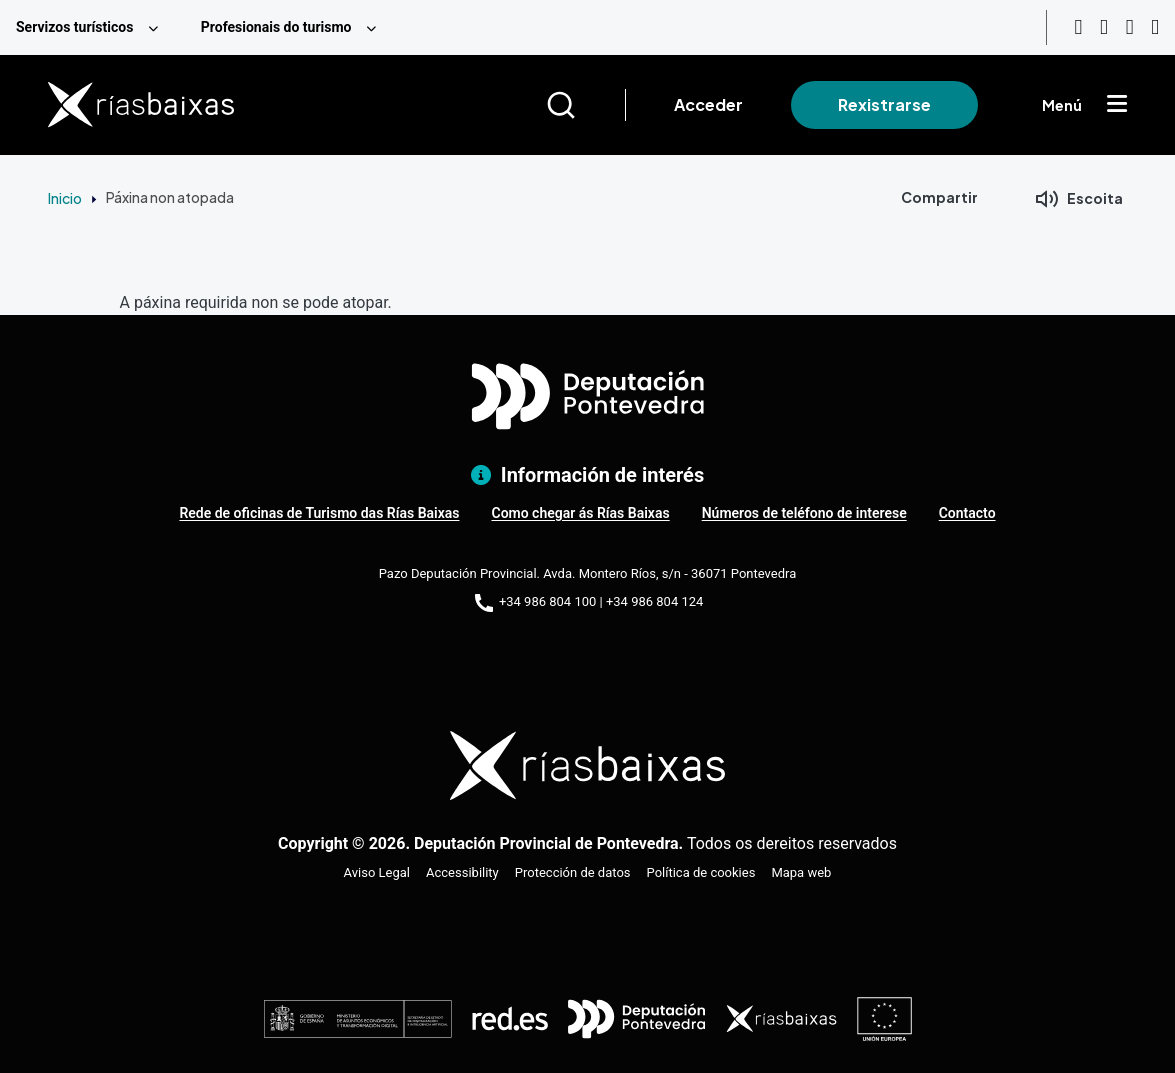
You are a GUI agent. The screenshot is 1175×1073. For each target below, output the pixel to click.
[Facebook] (1130, 27)
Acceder (708, 104)
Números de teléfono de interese (804, 513)
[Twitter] (1155, 27)
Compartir (939, 197)
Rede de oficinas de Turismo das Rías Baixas (319, 513)
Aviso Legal (377, 872)
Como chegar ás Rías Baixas (580, 513)
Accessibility (462, 872)
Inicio (65, 198)
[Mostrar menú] (1117, 105)
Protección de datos (573, 872)
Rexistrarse (884, 104)
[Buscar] (585, 105)
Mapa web (801, 872)
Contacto (967, 513)
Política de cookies (701, 872)
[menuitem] (92, 27)
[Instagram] (1104, 27)
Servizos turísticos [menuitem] (74, 27)
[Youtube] (1078, 27)
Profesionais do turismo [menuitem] (276, 27)
